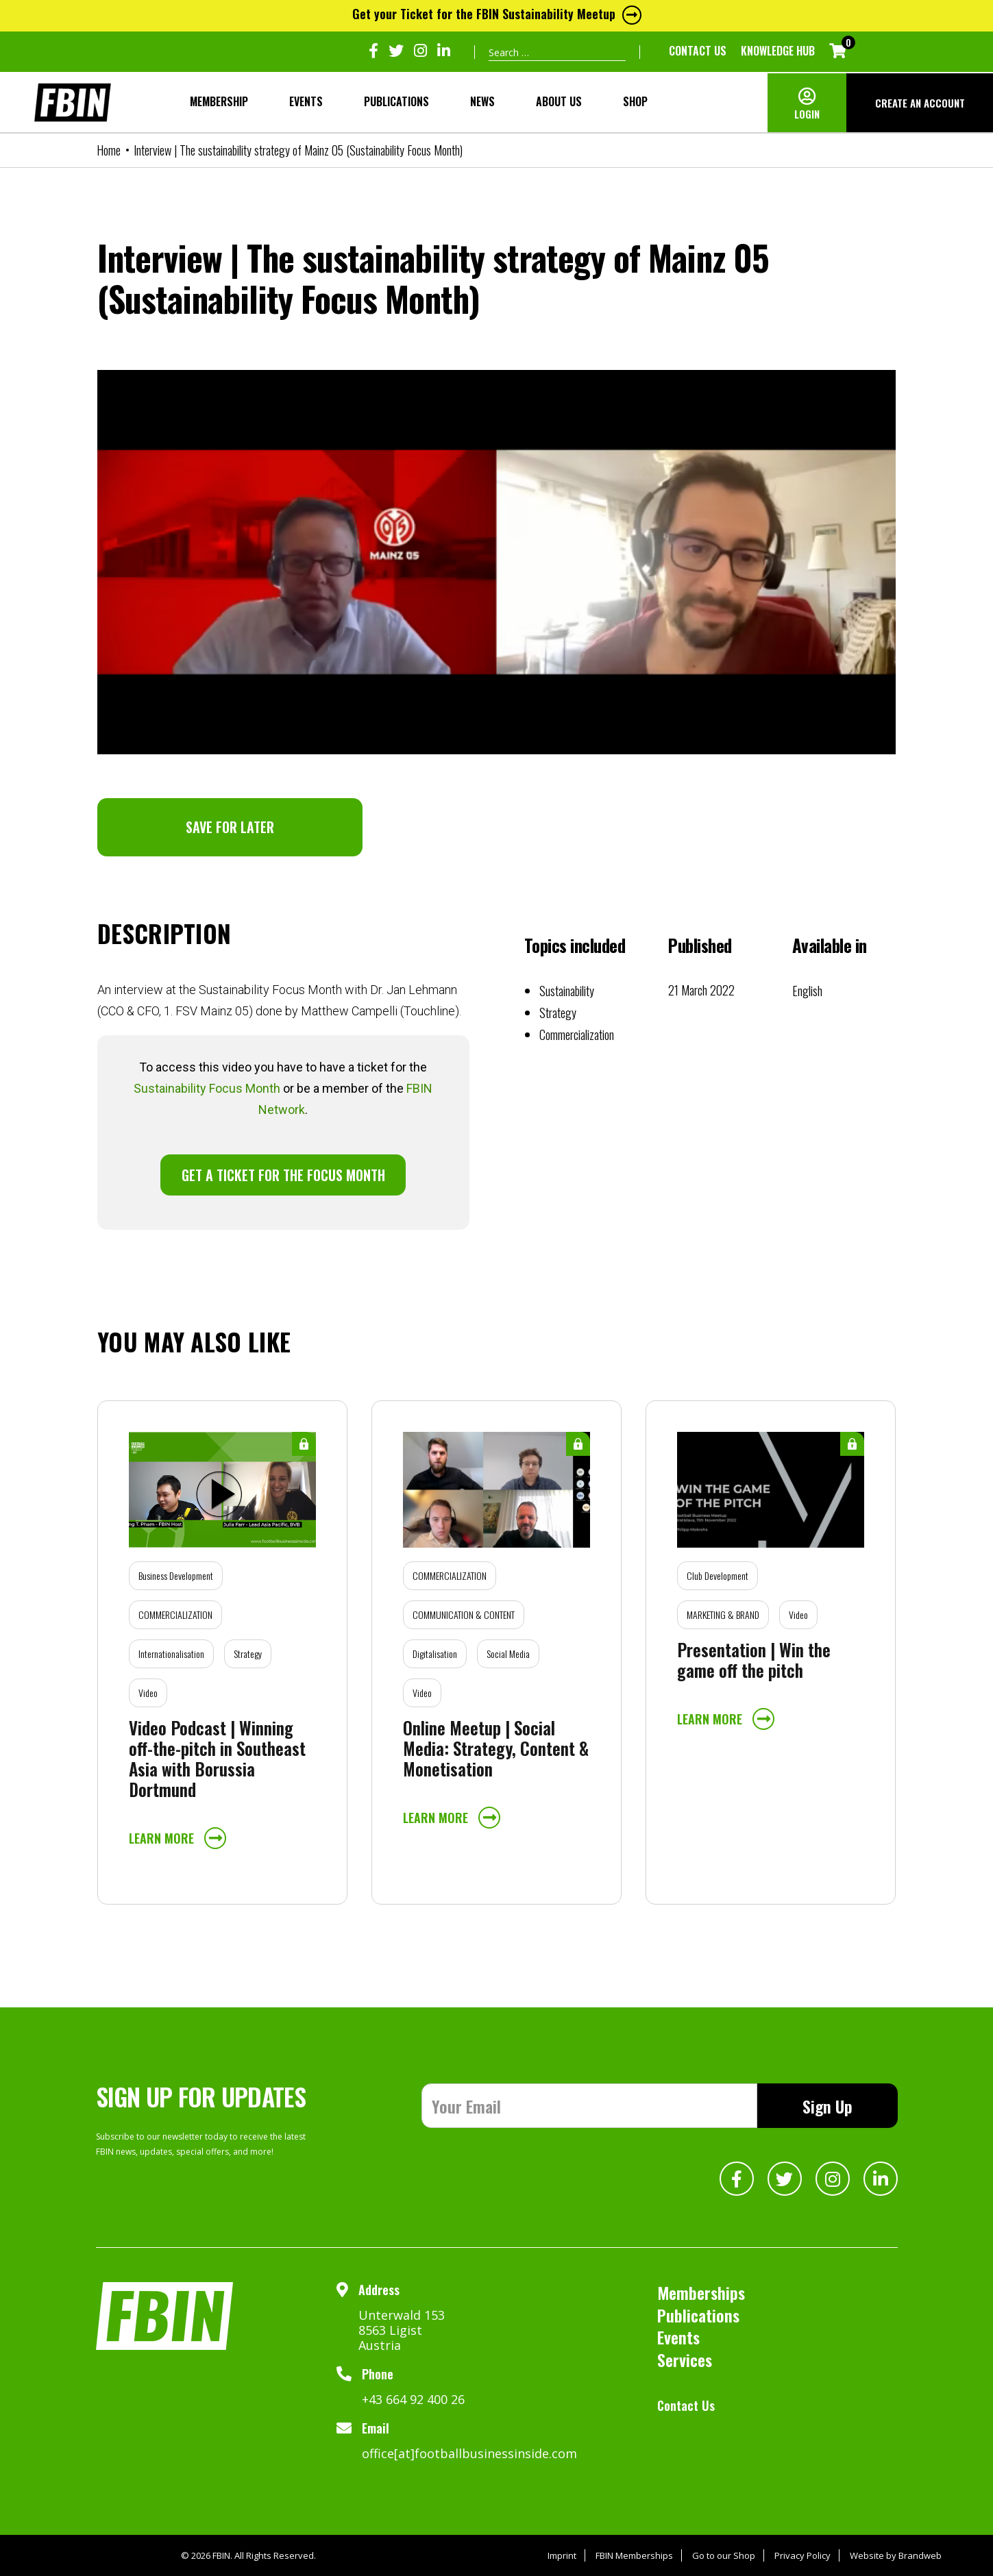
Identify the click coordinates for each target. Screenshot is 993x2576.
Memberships (701, 2292)
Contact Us (697, 50)
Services (684, 2359)
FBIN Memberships (634, 2555)
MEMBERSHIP (219, 101)
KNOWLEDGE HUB (778, 50)
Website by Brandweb (896, 2555)
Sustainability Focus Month (207, 1088)
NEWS (482, 101)
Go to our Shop (723, 2555)
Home (109, 150)
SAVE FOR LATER (230, 827)
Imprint (562, 2555)
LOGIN (807, 113)
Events (306, 101)
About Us (559, 101)
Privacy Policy (802, 2555)
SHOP (635, 101)
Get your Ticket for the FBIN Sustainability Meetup (496, 14)
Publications (396, 101)
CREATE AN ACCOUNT (920, 102)
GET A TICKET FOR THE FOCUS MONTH (283, 1175)
